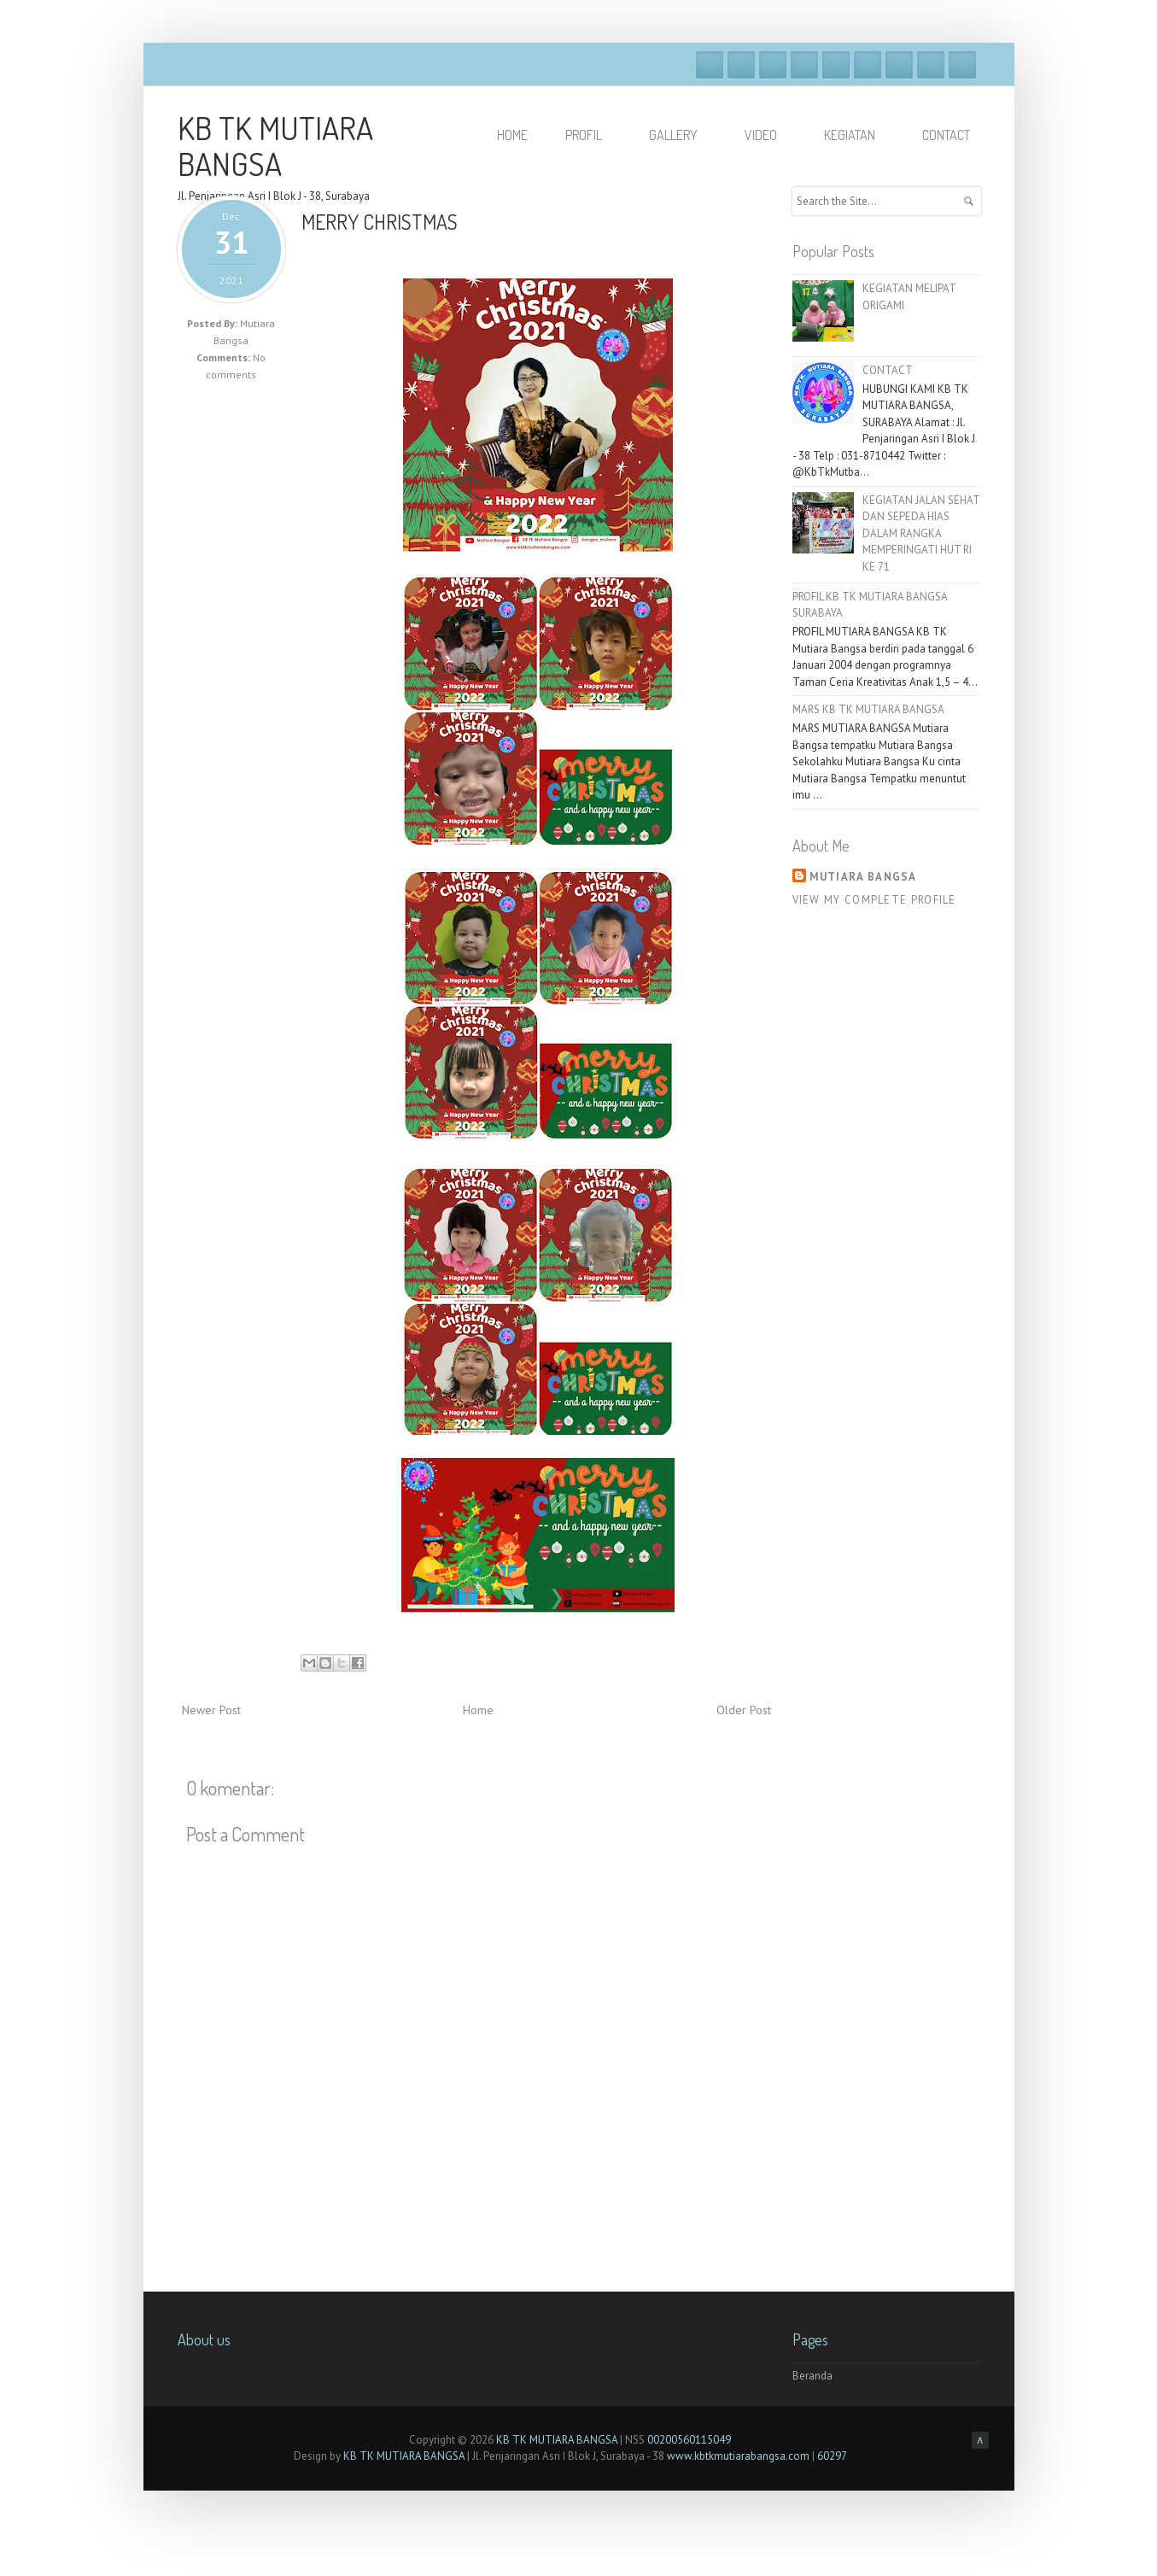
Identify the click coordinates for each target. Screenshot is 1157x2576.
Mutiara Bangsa (863, 876)
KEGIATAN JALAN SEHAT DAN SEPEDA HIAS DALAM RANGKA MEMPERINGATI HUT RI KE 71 (920, 533)
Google (772, 65)
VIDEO (768, 134)
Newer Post (211, 1710)
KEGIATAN (857, 134)
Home (478, 1710)
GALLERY (681, 134)
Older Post (743, 1710)
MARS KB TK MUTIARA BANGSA (868, 709)
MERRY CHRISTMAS (379, 221)
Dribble (804, 65)
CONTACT (887, 370)
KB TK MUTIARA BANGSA (275, 145)
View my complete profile (874, 900)
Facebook (709, 65)
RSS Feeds (962, 65)
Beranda (812, 2375)
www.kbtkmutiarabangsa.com (738, 2456)
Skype (867, 65)
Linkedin (899, 65)
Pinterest (930, 65)
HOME (512, 134)
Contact (946, 134)
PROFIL (591, 134)
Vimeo (836, 65)
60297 (832, 2456)
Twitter (741, 65)
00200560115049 (689, 2440)
